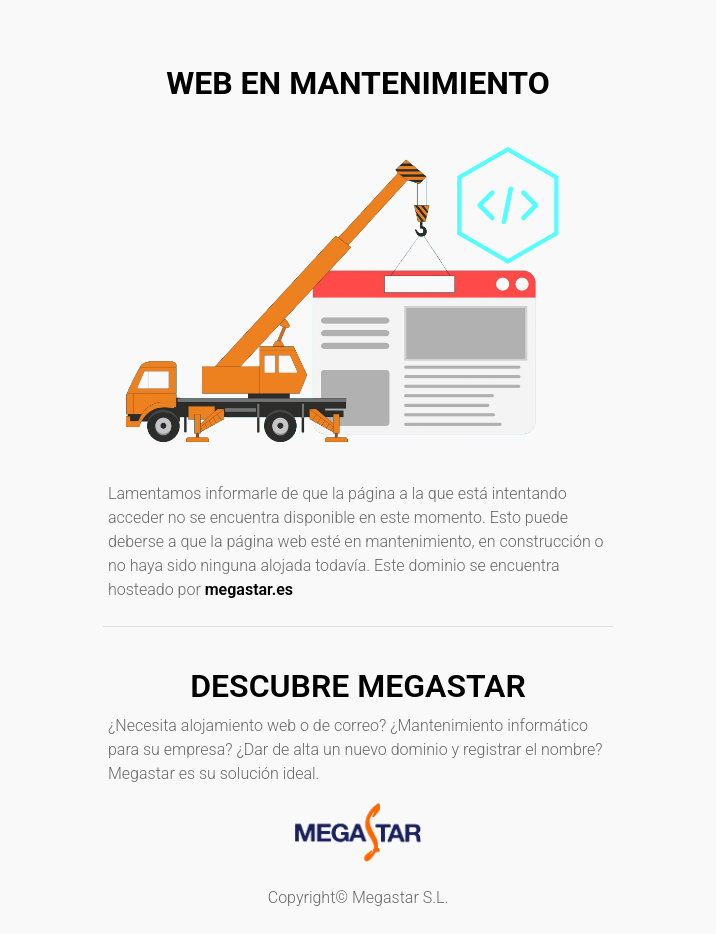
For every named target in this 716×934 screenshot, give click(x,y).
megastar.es (249, 589)
